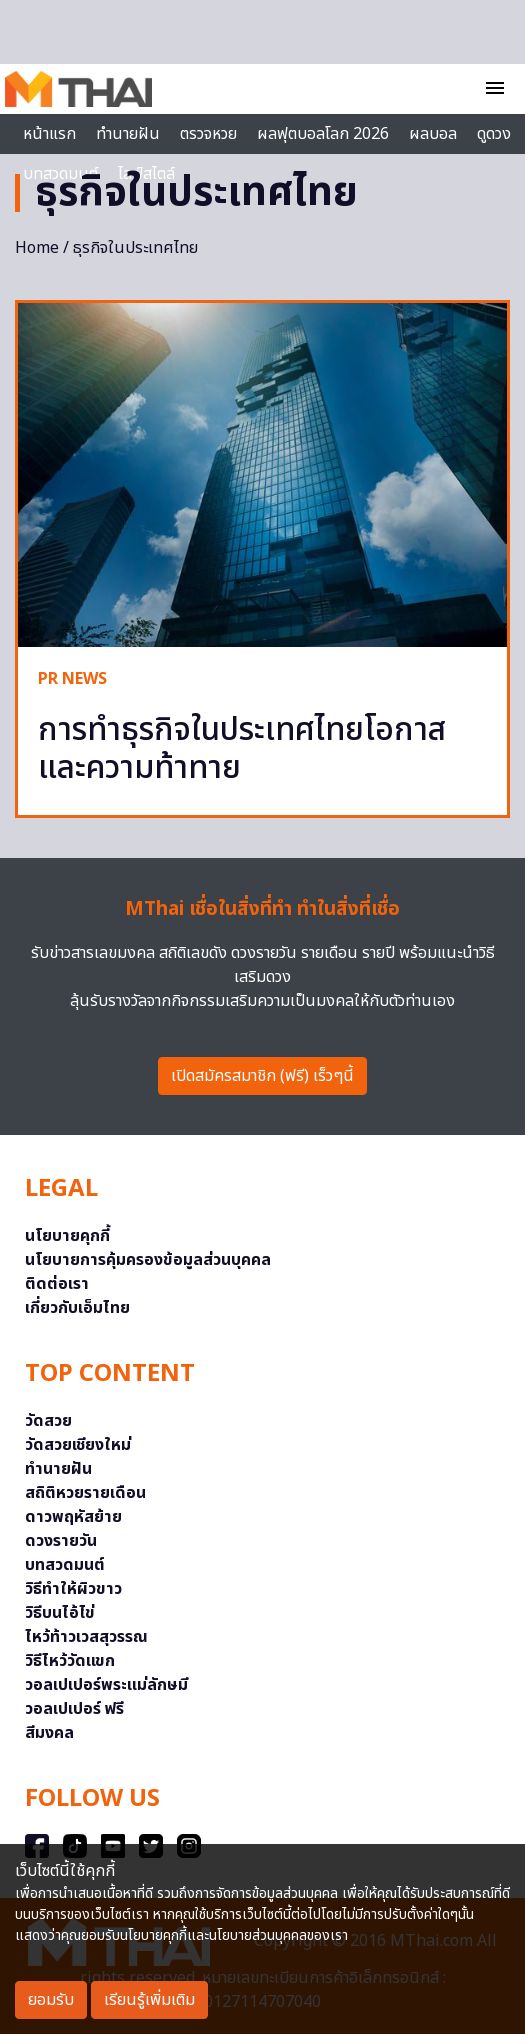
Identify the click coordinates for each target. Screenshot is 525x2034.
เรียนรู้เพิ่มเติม (149, 2000)
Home (37, 248)
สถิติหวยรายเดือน (85, 1493)
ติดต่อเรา (57, 1284)
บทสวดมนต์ (65, 1565)
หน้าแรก (49, 134)
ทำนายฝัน (128, 134)
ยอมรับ (51, 2000)
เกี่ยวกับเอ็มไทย (77, 1308)
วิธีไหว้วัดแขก (70, 1661)
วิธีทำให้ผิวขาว (73, 1589)
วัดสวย (48, 1421)
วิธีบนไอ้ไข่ (60, 1613)
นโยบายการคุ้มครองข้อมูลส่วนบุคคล (148, 1260)
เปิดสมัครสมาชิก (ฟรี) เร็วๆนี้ (262, 1076)
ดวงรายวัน (61, 1541)
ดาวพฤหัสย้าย (73, 1517)
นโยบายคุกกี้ (67, 1236)
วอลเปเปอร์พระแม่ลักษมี (106, 1685)
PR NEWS (72, 679)
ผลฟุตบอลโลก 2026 (323, 134)
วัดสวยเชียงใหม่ (78, 1445)
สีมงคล (49, 1733)
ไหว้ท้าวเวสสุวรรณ (86, 1637)
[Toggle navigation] (495, 90)
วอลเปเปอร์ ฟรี (74, 1709)
